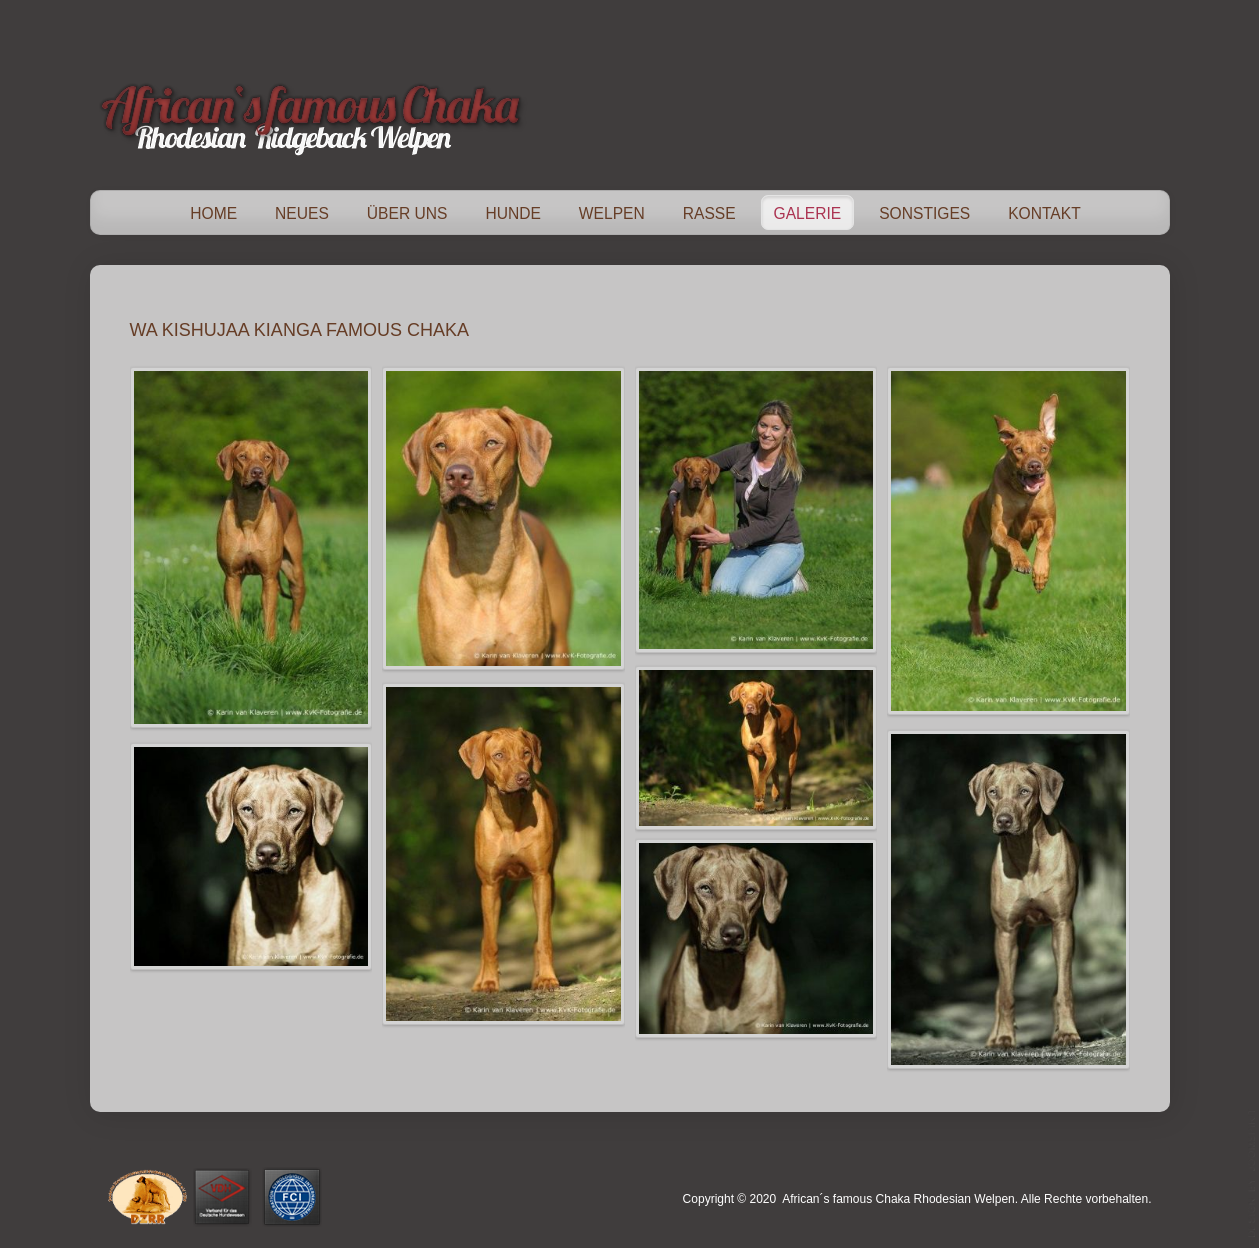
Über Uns (407, 213)
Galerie (808, 213)
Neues (302, 213)
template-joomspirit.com (1252, 1173)
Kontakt (1044, 213)
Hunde (512, 213)
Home (213, 213)
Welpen (612, 213)
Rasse (709, 213)
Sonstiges (924, 213)
